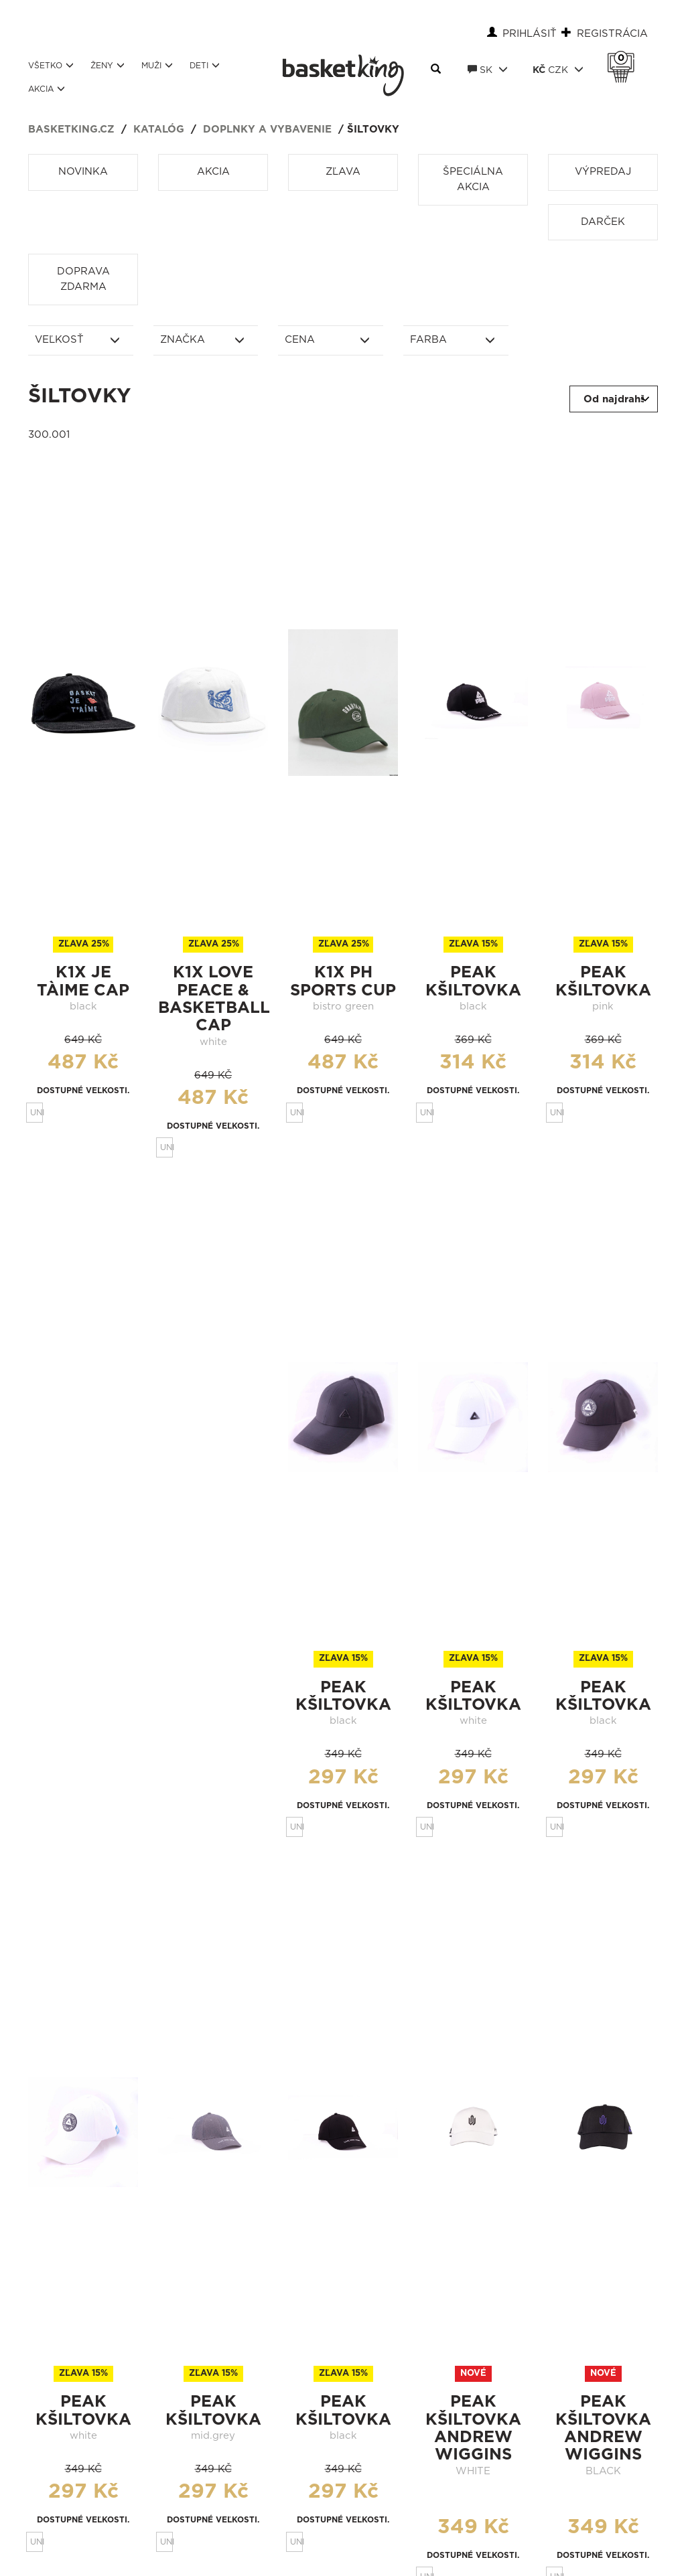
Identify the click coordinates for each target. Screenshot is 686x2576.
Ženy (107, 65)
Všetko (51, 65)
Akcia (46, 88)
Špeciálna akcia (473, 179)
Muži (157, 65)
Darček (603, 222)
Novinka (83, 172)
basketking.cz (71, 130)
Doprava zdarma (83, 279)
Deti (205, 65)
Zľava (343, 172)
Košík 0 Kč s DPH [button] (624, 58)
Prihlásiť (529, 34)
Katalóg (158, 130)
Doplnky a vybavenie (267, 130)
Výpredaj (603, 172)
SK (488, 69)
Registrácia (612, 34)
